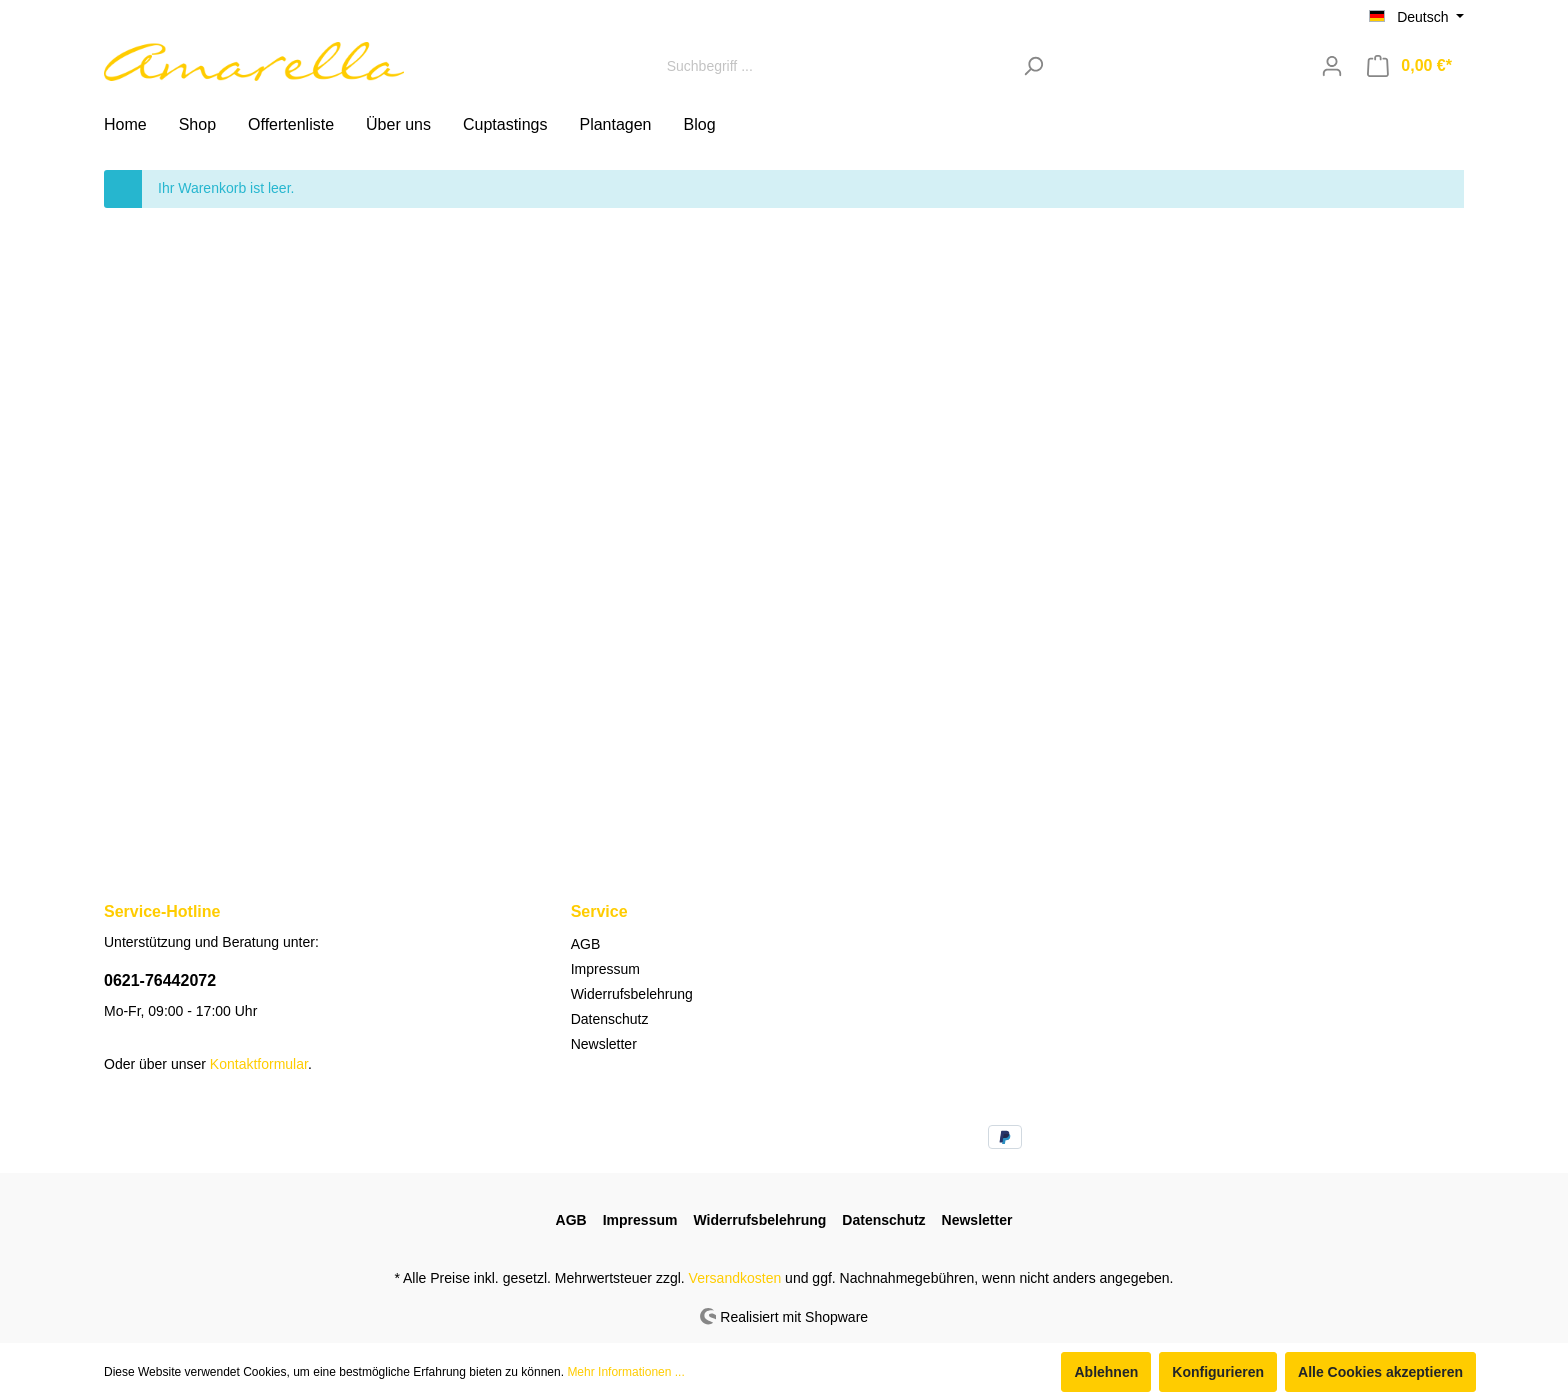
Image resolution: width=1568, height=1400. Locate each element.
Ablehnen (1106, 1372)
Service (599, 911)
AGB (586, 944)
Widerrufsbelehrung (632, 994)
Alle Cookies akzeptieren (1380, 1372)
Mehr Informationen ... (625, 1372)
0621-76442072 (160, 980)
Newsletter (604, 1044)
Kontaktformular (259, 1064)
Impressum (605, 969)
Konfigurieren (1218, 1372)
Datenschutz (610, 1019)
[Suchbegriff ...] (834, 65)
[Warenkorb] (1409, 66)
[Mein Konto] (1332, 66)
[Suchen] (1033, 65)
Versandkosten (735, 1278)
